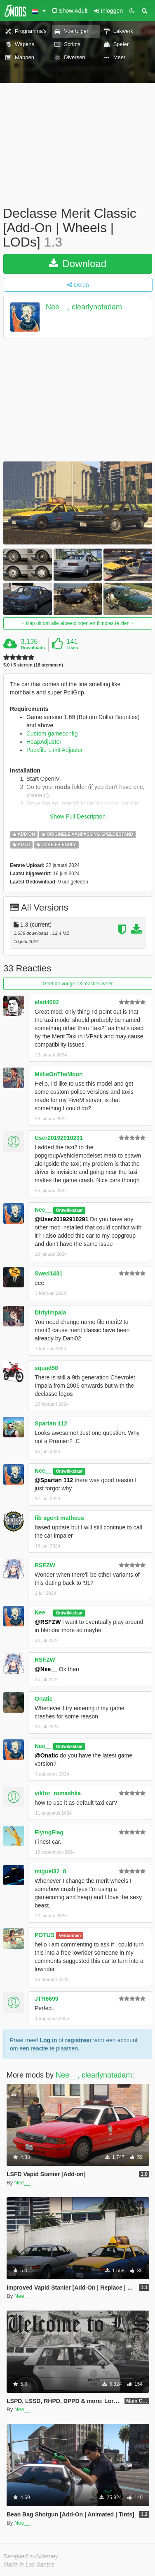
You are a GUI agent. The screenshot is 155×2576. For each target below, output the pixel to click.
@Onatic (46, 1755)
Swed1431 (49, 1273)
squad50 (46, 1368)
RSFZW (45, 1565)
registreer (78, 2040)
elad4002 (47, 1002)
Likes (72, 647)
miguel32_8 (50, 1871)
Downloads (33, 647)
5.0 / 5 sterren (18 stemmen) (33, 665)
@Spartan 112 (54, 1480)
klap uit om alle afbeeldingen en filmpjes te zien (77, 623)
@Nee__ (46, 1669)
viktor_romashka (58, 1793)
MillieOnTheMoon (59, 1074)
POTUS (44, 1935)
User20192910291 (59, 1138)
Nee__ (43, 1209)
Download (77, 263)
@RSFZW (48, 1622)
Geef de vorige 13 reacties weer (77, 984)
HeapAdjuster (43, 741)
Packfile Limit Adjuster (54, 750)
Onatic (44, 1698)
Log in (48, 2040)
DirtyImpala (50, 1312)
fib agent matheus (59, 1518)
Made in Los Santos (28, 2564)
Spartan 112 (51, 1423)
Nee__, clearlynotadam (84, 307)
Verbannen (70, 1935)
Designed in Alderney (30, 2556)
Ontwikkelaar (69, 1210)
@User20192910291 (61, 1219)
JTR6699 (47, 1998)
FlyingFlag (49, 1832)
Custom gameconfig (52, 733)
